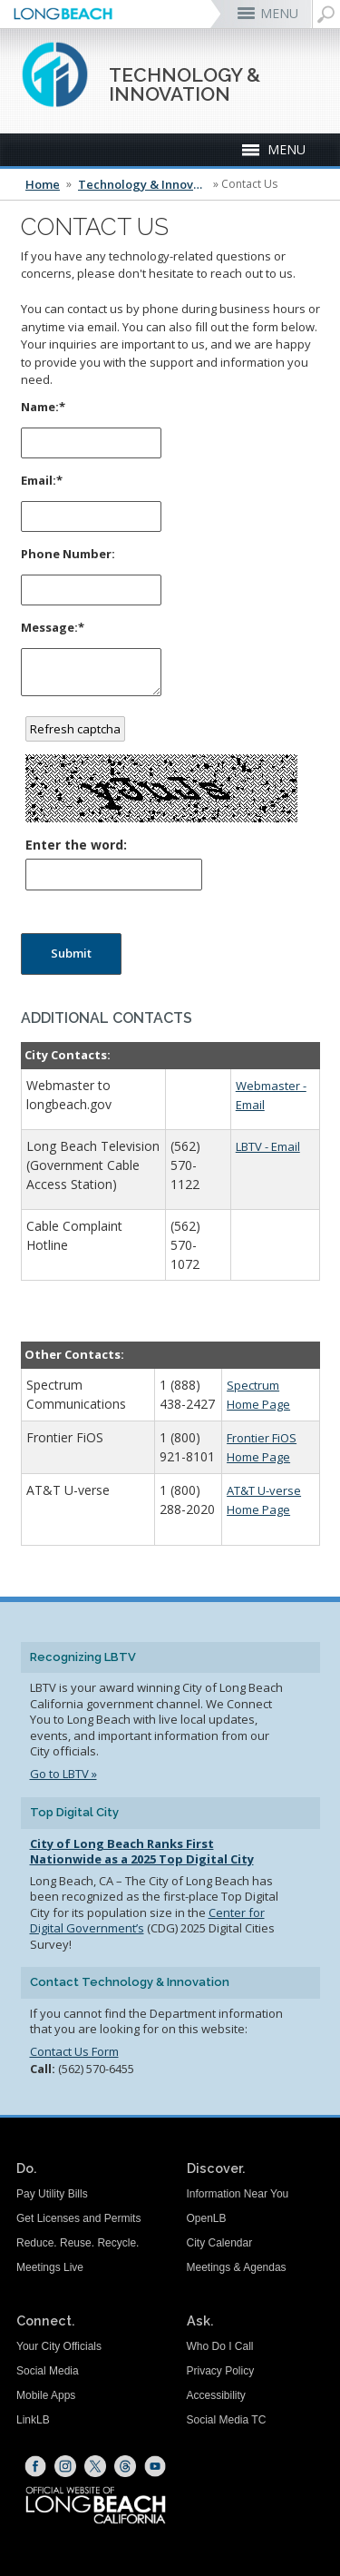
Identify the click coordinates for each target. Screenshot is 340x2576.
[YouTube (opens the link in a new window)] (155, 2466)
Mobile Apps (45, 2395)
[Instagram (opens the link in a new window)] (65, 2466)
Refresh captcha (75, 729)
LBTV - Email (268, 1146)
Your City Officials (59, 2346)
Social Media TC (227, 2420)
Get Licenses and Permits (78, 2218)
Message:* (52, 627)
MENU (279, 13)
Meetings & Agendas (237, 2267)
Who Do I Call (220, 2346)
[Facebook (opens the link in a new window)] (35, 2466)
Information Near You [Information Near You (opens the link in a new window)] (238, 2194)
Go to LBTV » (63, 1773)
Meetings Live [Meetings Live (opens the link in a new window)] (49, 2267)
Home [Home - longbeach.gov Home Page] (42, 184)
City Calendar (220, 2243)
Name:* (43, 406)
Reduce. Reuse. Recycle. (77, 2243)
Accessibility (216, 2395)
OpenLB (207, 2218)
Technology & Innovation (144, 184)
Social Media (47, 2371)
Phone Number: (68, 554)
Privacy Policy (221, 2371)
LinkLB (33, 2420)
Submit (71, 953)
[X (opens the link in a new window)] (95, 2466)
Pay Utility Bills (52, 2194)
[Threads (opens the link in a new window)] (125, 2466)
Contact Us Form (74, 2051)
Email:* (42, 480)
